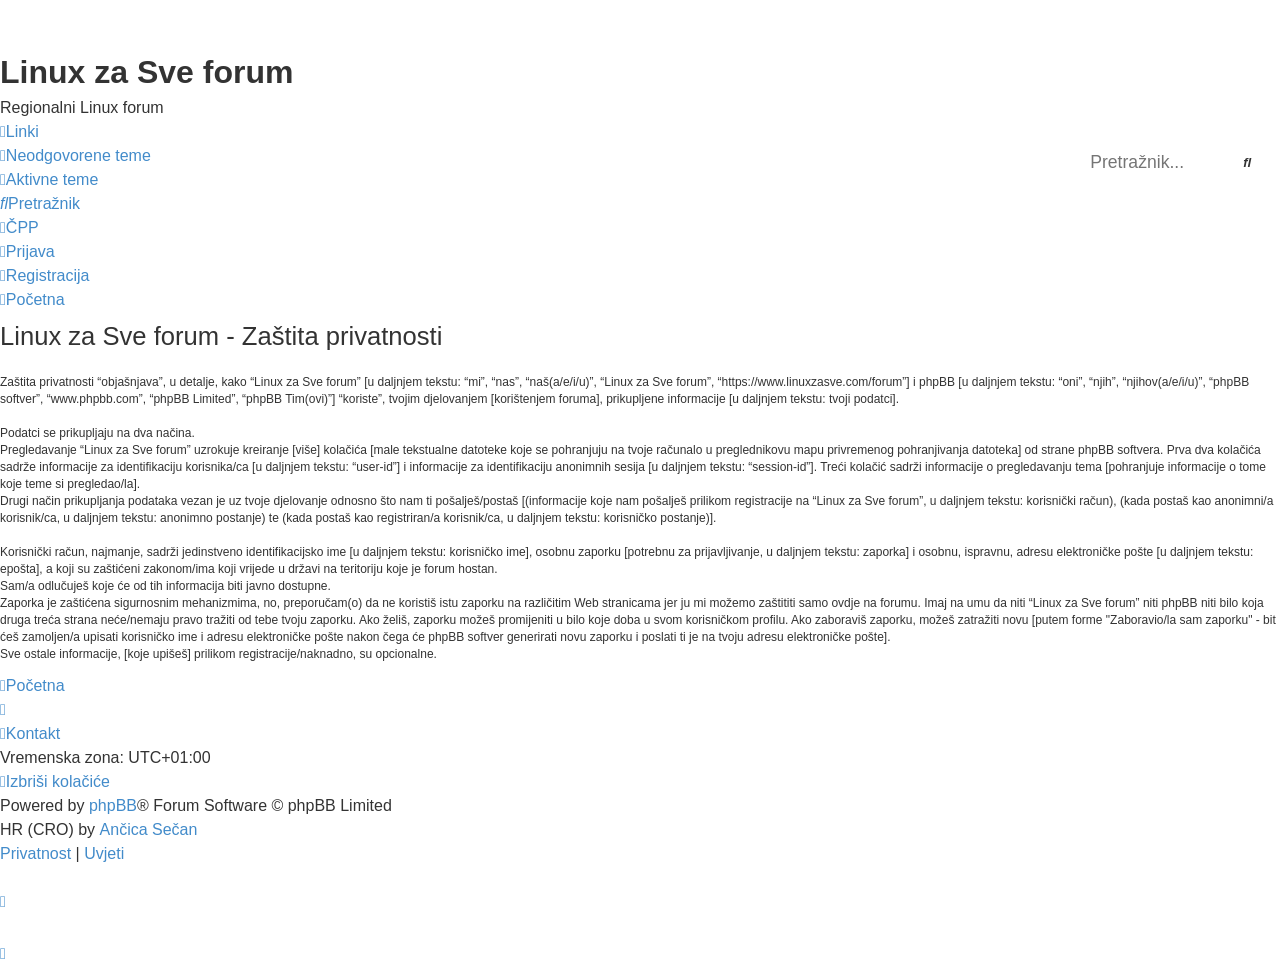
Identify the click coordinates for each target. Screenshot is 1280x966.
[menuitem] (75, 156)
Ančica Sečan (149, 829)
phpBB (113, 805)
